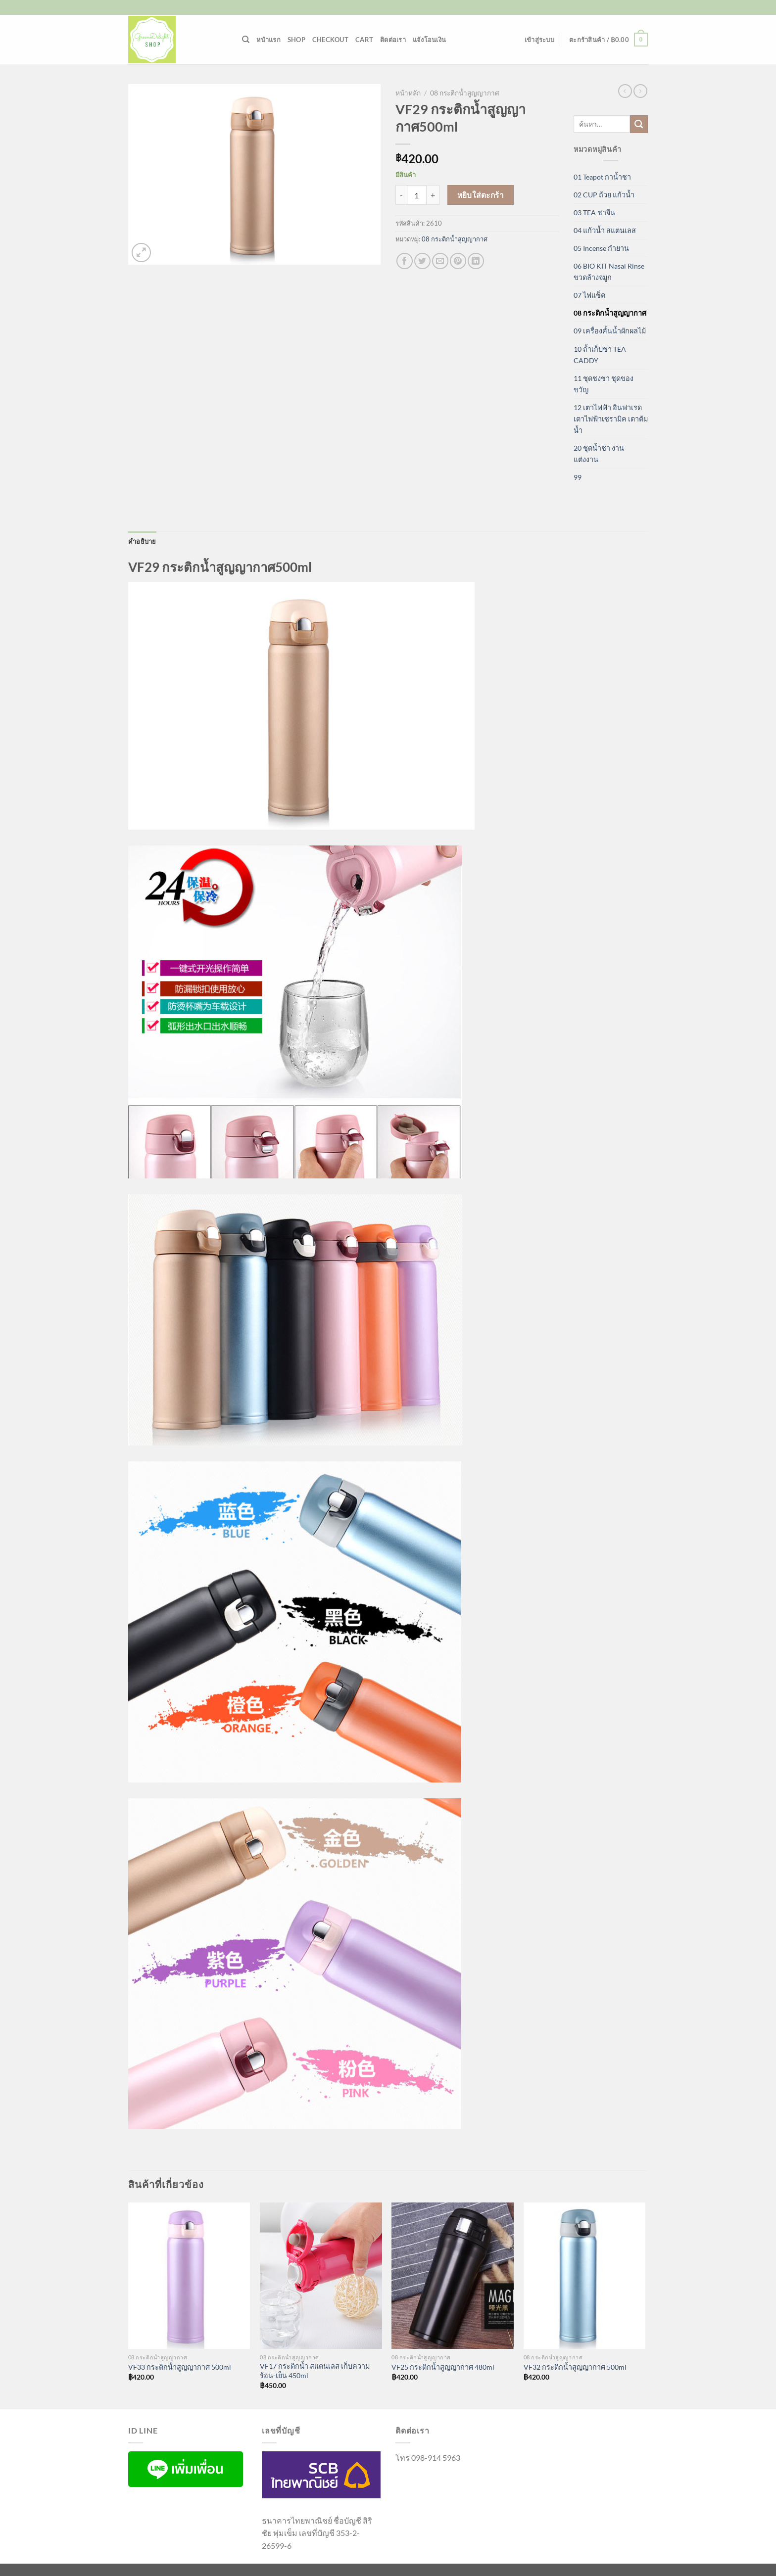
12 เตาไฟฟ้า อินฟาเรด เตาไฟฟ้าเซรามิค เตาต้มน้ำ (611, 418)
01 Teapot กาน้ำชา (602, 177)
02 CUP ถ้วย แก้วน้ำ (604, 194)
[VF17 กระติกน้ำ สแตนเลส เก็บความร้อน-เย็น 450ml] (321, 2275)
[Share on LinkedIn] (476, 261)
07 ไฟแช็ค (590, 295)
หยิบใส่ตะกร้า (480, 194)
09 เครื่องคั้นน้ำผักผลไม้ (610, 331)
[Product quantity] (417, 195)
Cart (364, 40)
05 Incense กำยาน (601, 248)
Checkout (330, 40)
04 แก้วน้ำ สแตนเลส (605, 230)
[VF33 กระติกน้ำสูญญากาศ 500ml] (189, 2275)
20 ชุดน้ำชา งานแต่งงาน (599, 454)
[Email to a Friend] (440, 261)
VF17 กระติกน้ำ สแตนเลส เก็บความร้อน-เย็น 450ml (315, 2371)
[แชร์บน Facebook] (404, 261)
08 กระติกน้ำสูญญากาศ (464, 93)
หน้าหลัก (408, 93)
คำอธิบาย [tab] (142, 541)
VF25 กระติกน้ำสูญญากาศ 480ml (442, 2367)
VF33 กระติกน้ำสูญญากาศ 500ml (179, 2367)
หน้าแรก (268, 40)
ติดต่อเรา (393, 40)
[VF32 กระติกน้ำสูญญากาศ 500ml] (585, 2275)
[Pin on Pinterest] (458, 261)
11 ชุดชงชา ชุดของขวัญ (603, 384)
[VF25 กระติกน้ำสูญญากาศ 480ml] (452, 2275)
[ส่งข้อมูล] (639, 124)
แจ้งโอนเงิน (429, 40)
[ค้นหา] (245, 39)
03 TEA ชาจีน (594, 212)
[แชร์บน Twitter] (422, 261)
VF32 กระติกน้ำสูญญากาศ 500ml (575, 2367)
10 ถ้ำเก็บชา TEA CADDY (600, 355)
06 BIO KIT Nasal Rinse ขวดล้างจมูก (609, 271)
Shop (296, 40)
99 (578, 477)
